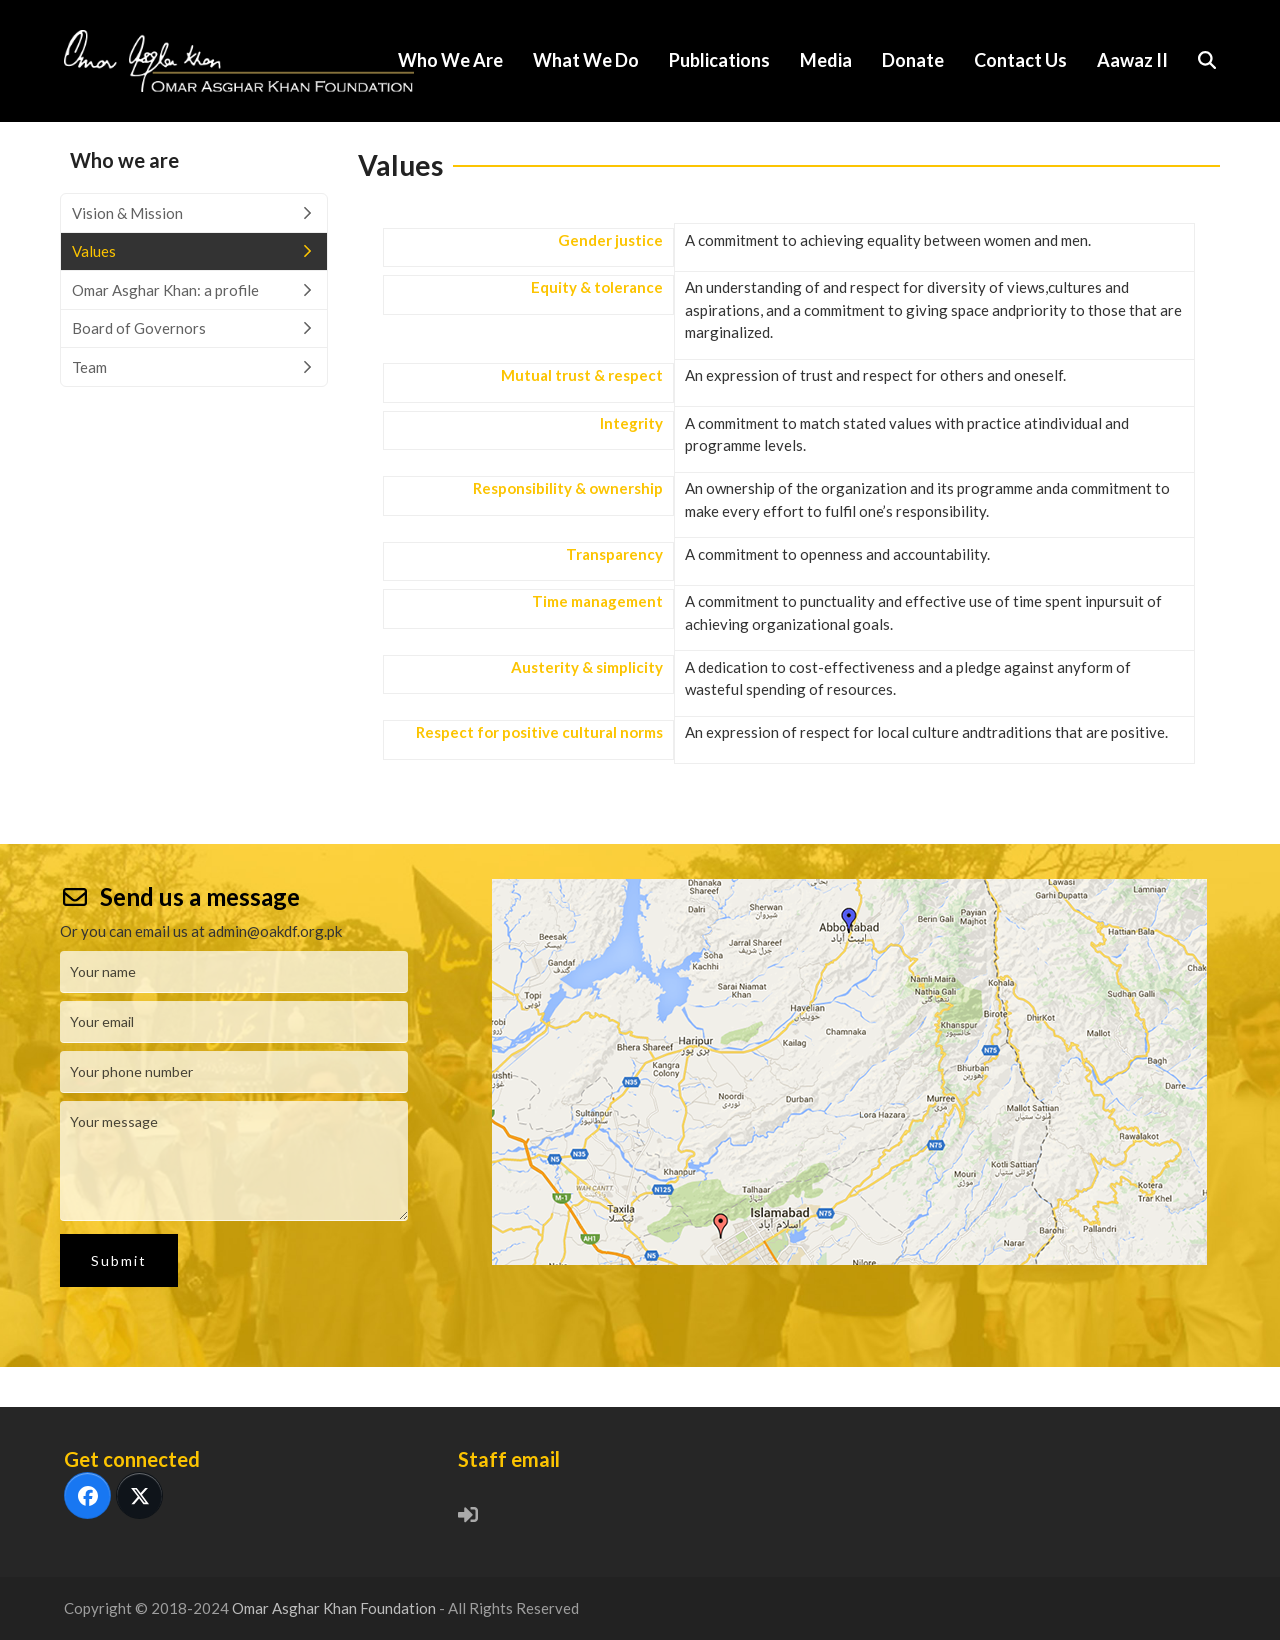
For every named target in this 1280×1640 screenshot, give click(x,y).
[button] (1207, 61)
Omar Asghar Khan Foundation (335, 1608)
